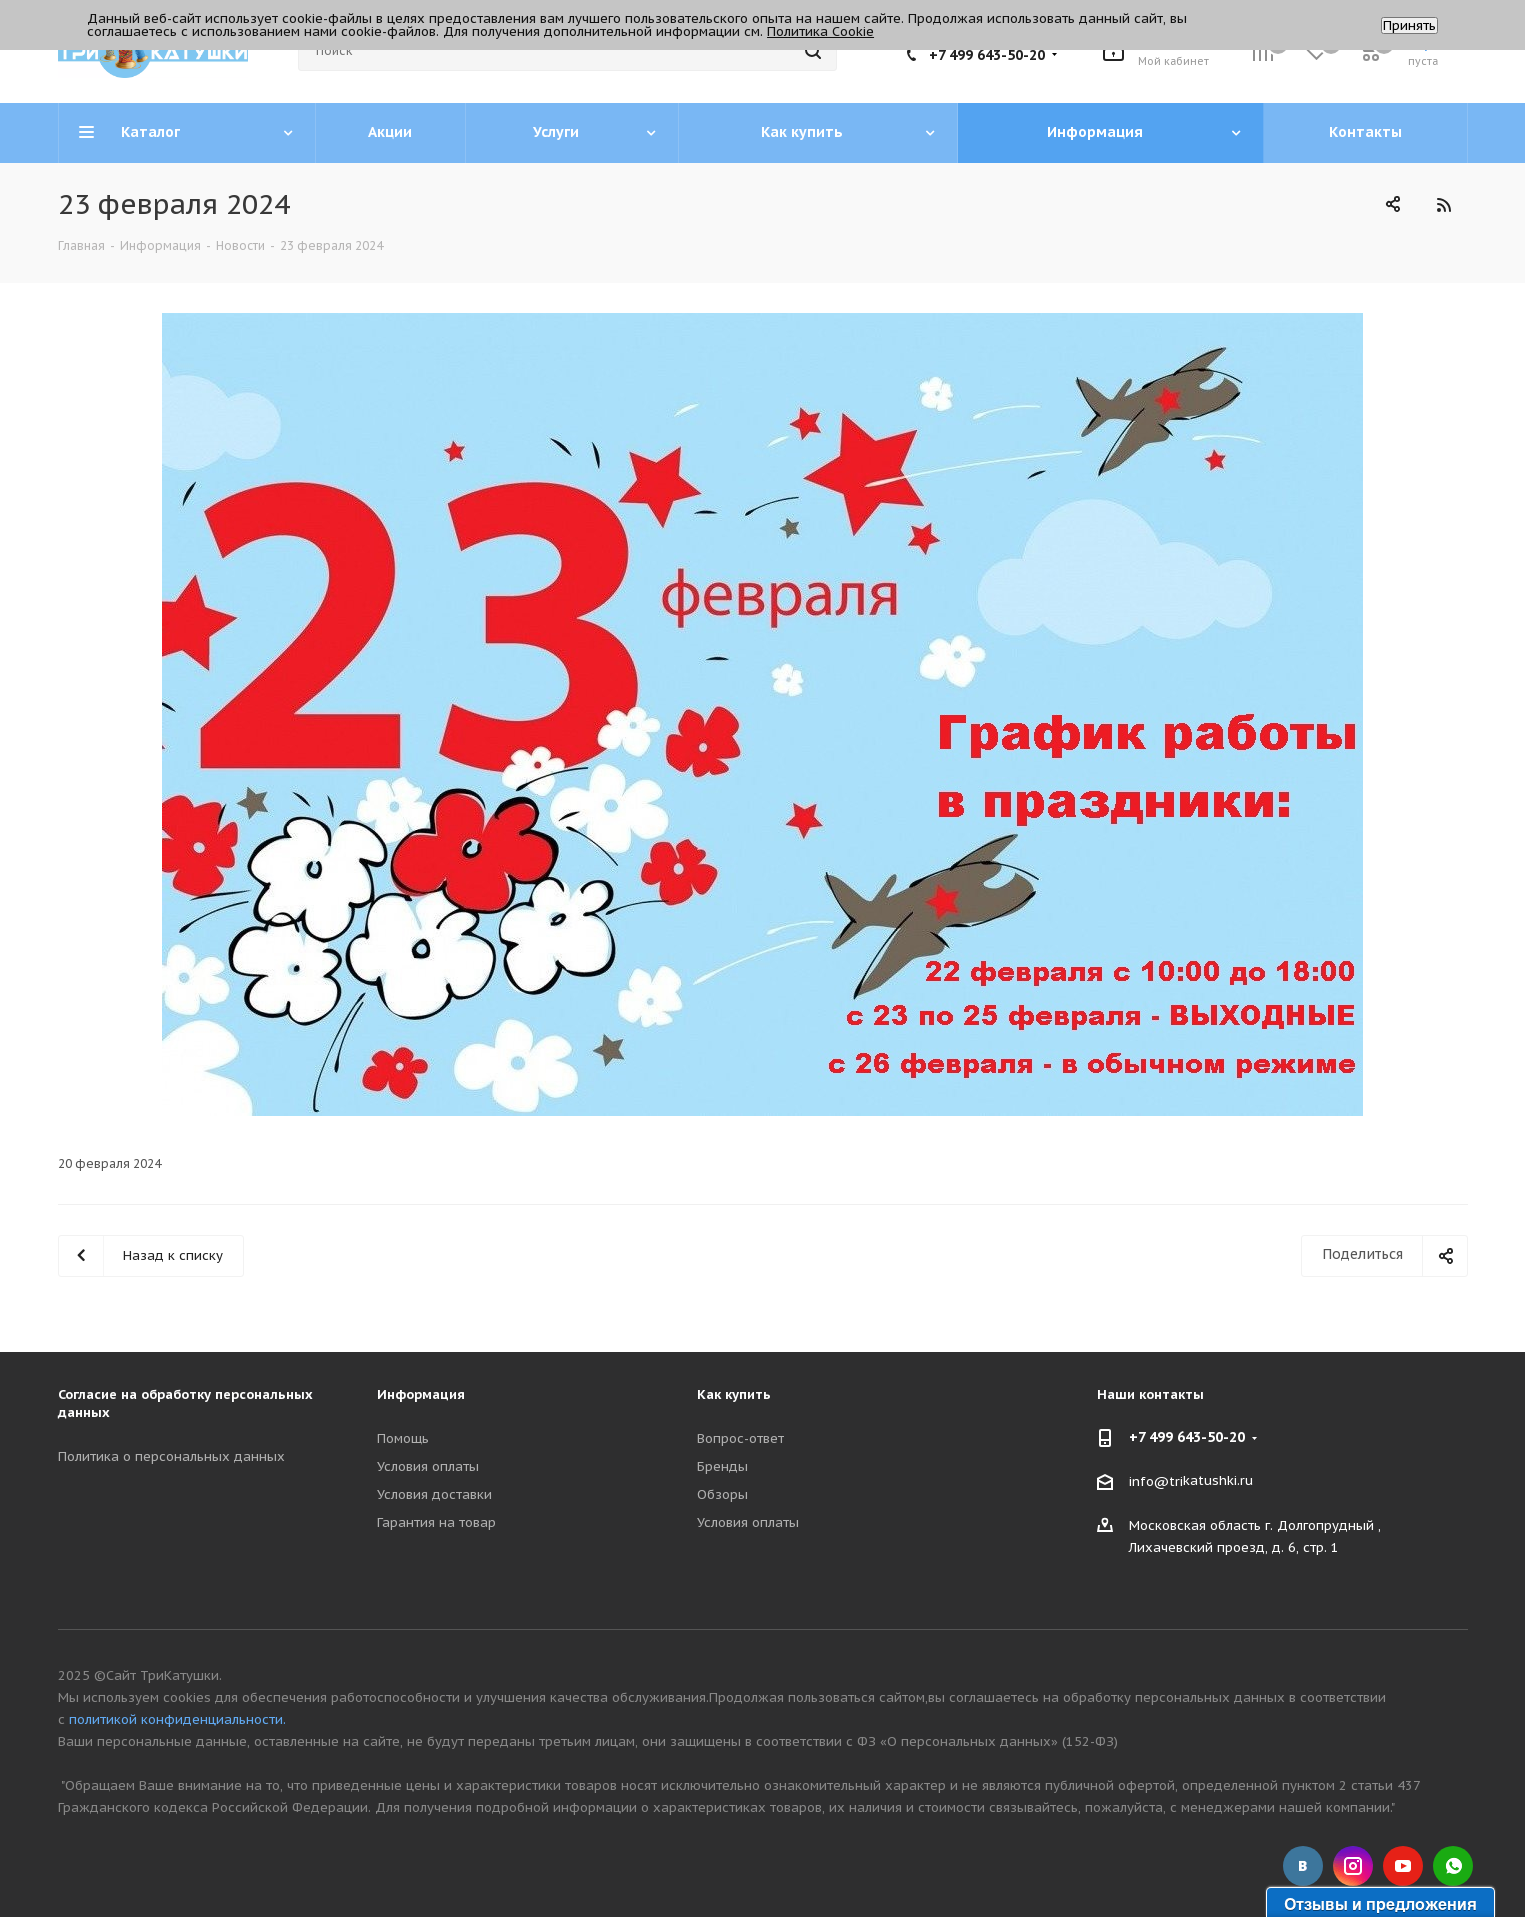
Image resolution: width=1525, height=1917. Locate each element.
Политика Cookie (820, 31)
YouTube (1403, 1866)
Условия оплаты (428, 1466)
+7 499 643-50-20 (987, 55)
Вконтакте (1303, 1866)
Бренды (722, 1466)
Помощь (403, 1438)
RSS (1444, 204)
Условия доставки (434, 1494)
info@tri (1156, 1481)
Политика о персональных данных (171, 1456)
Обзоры (722, 1494)
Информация (421, 1394)
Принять (1409, 25)
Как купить (734, 1394)
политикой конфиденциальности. (177, 1719)
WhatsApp (1453, 1866)
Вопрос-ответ (740, 1438)
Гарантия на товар (436, 1522)
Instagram (1353, 1866)
